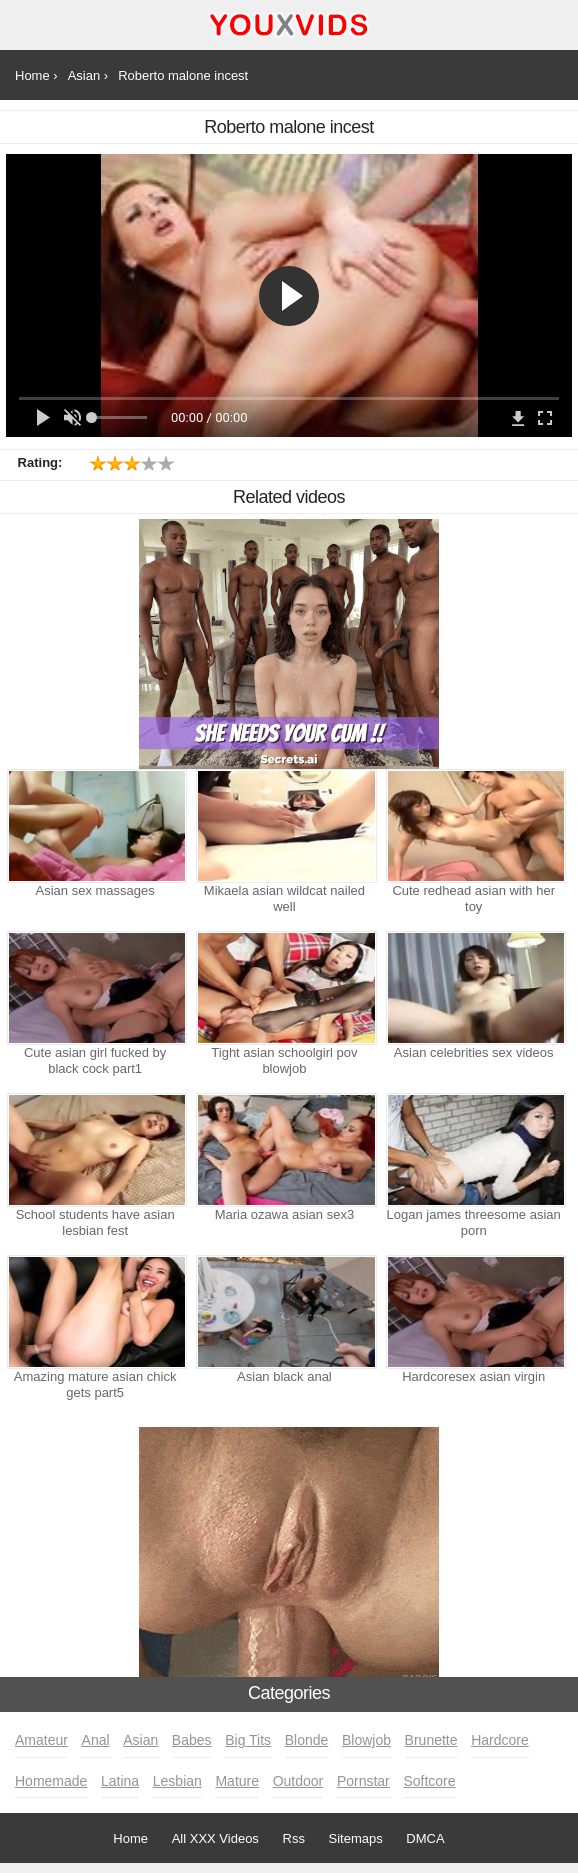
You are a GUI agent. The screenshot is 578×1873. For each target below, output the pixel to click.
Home (130, 1838)
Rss (294, 1838)
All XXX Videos (215, 1838)
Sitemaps (356, 1838)
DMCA (425, 1838)
